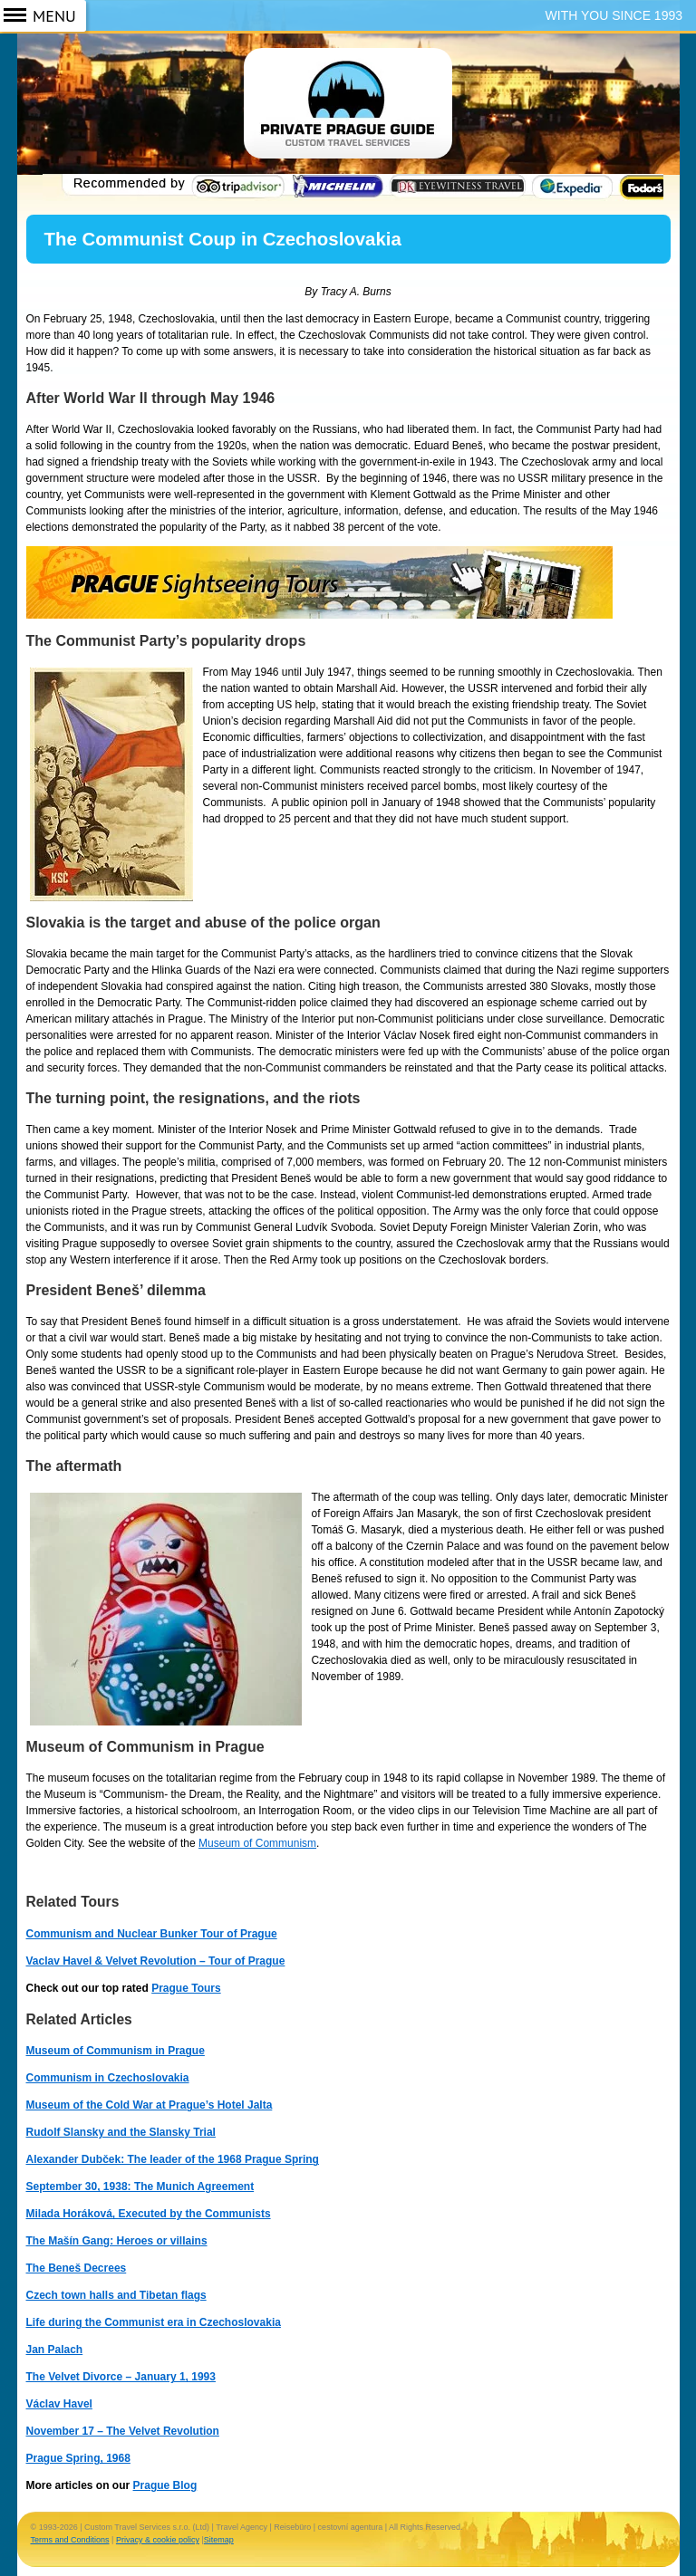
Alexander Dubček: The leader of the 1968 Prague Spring (172, 2159)
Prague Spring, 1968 (78, 2458)
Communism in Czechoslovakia (107, 2077)
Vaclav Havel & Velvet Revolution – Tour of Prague (155, 1961)
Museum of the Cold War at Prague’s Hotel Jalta (149, 2105)
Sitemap (219, 2539)
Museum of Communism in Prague (115, 2050)
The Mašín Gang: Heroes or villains (117, 2241)
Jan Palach (54, 2349)
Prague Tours (185, 1988)
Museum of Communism (257, 1843)
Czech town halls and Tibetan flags (116, 2295)
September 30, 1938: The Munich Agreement (140, 2186)
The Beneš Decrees (76, 2268)
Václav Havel (59, 2404)
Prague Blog (165, 2485)
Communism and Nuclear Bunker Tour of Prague (151, 1933)
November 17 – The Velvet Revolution (122, 2431)
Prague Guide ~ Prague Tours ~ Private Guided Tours (348, 116)
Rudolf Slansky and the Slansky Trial (121, 2132)
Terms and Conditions (70, 2539)
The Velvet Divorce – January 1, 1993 (121, 2376)
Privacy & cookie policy (157, 2539)
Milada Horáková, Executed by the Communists (148, 2213)
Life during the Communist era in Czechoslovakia (153, 2322)
